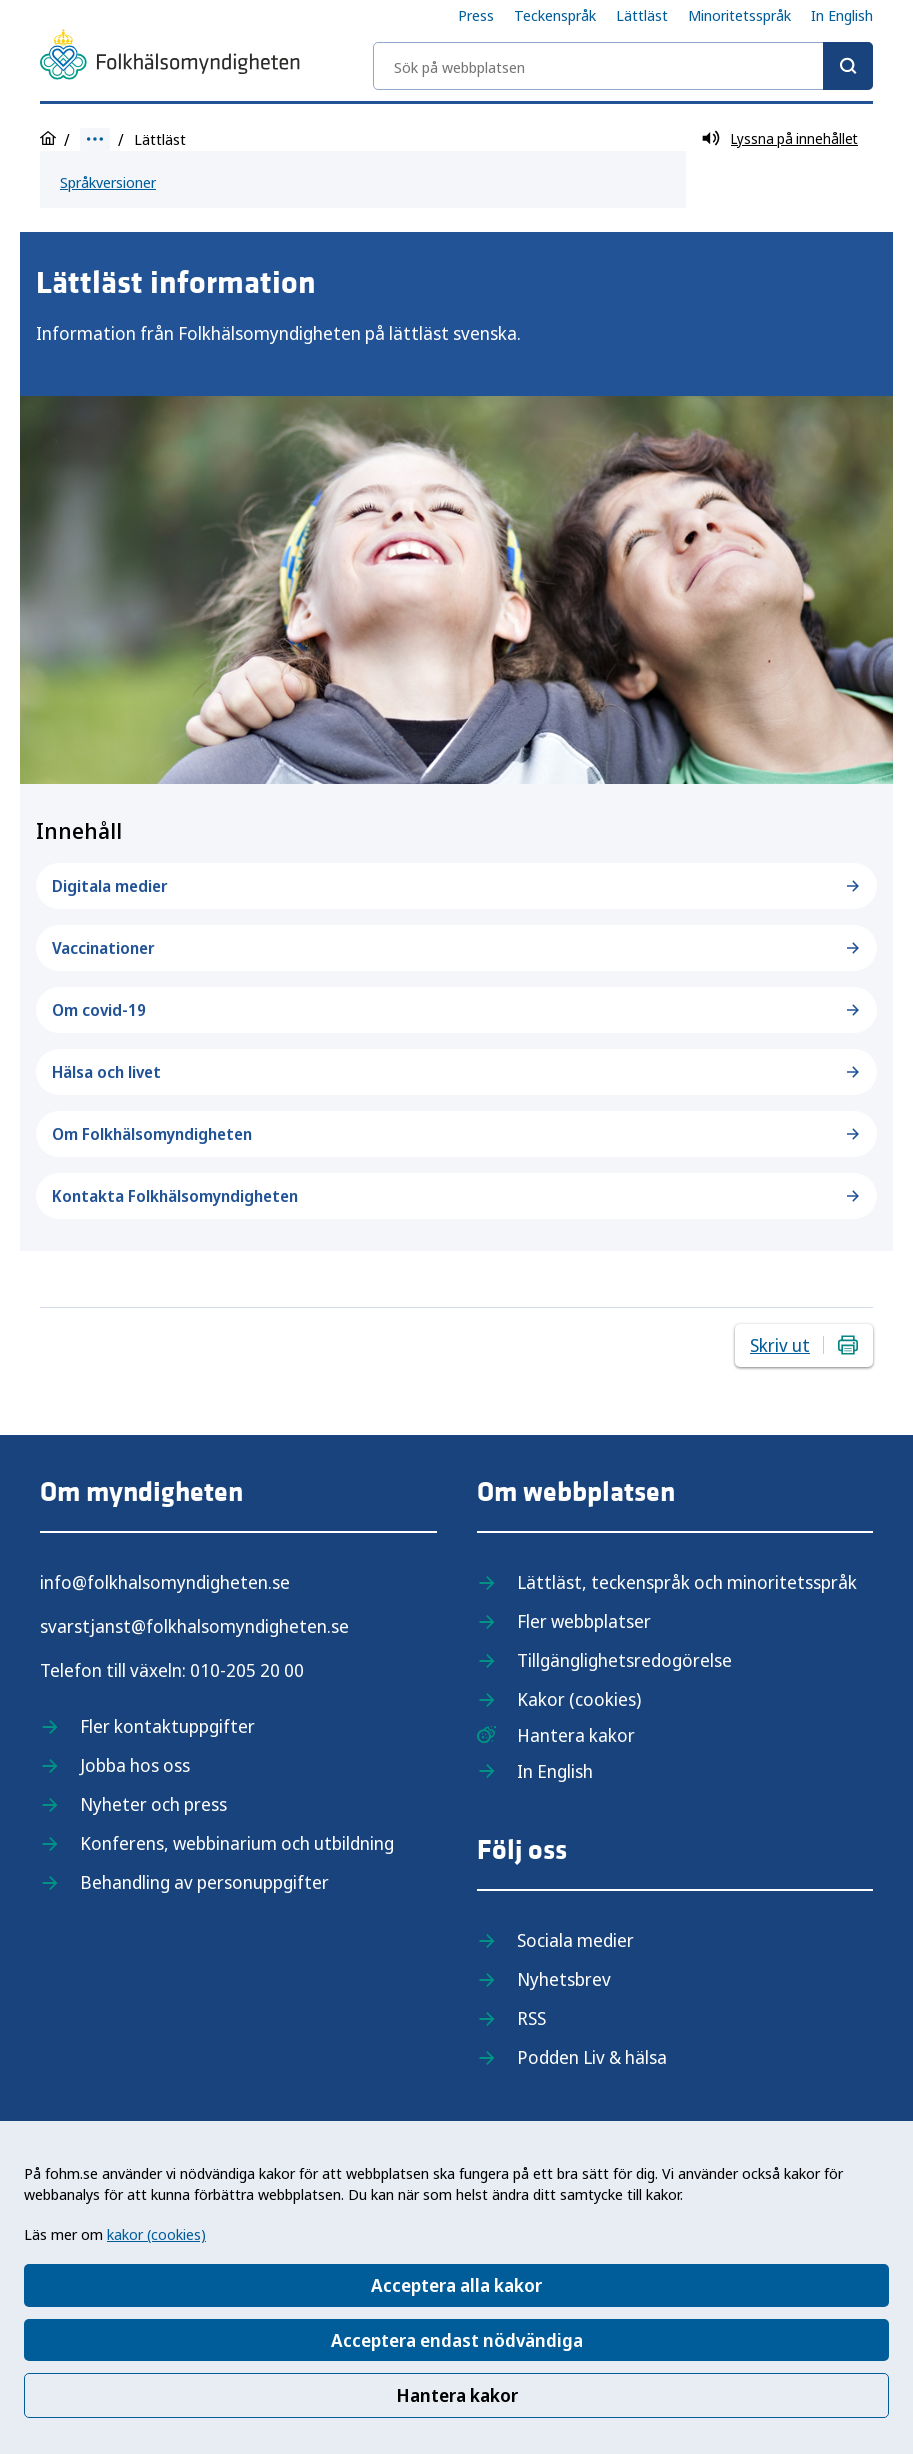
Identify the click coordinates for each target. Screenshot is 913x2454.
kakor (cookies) (156, 2234)
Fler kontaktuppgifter (167, 1726)
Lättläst (642, 15)
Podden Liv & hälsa (592, 2057)
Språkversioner (108, 182)
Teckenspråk (555, 15)
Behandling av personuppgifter (204, 1882)
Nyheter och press (153, 1804)
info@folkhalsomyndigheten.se (165, 1582)
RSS (531, 2018)
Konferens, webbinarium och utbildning (237, 1843)
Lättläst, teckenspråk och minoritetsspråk (687, 1582)
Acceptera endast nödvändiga (457, 2340)
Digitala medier (456, 886)
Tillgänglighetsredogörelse (624, 1660)
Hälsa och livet (456, 1072)
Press (476, 15)
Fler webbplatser (584, 1621)
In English (842, 15)
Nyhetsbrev (564, 1979)
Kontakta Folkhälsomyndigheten (456, 1196)
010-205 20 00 (247, 1670)
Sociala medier (575, 1940)
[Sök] (848, 66)
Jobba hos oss (135, 1765)
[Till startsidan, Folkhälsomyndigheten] (170, 58)
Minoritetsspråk (739, 15)
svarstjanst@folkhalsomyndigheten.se (194, 1626)
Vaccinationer (456, 948)
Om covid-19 (456, 1010)
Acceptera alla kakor (456, 2285)
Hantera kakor (457, 2395)
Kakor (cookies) (579, 1699)
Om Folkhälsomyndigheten (456, 1134)
